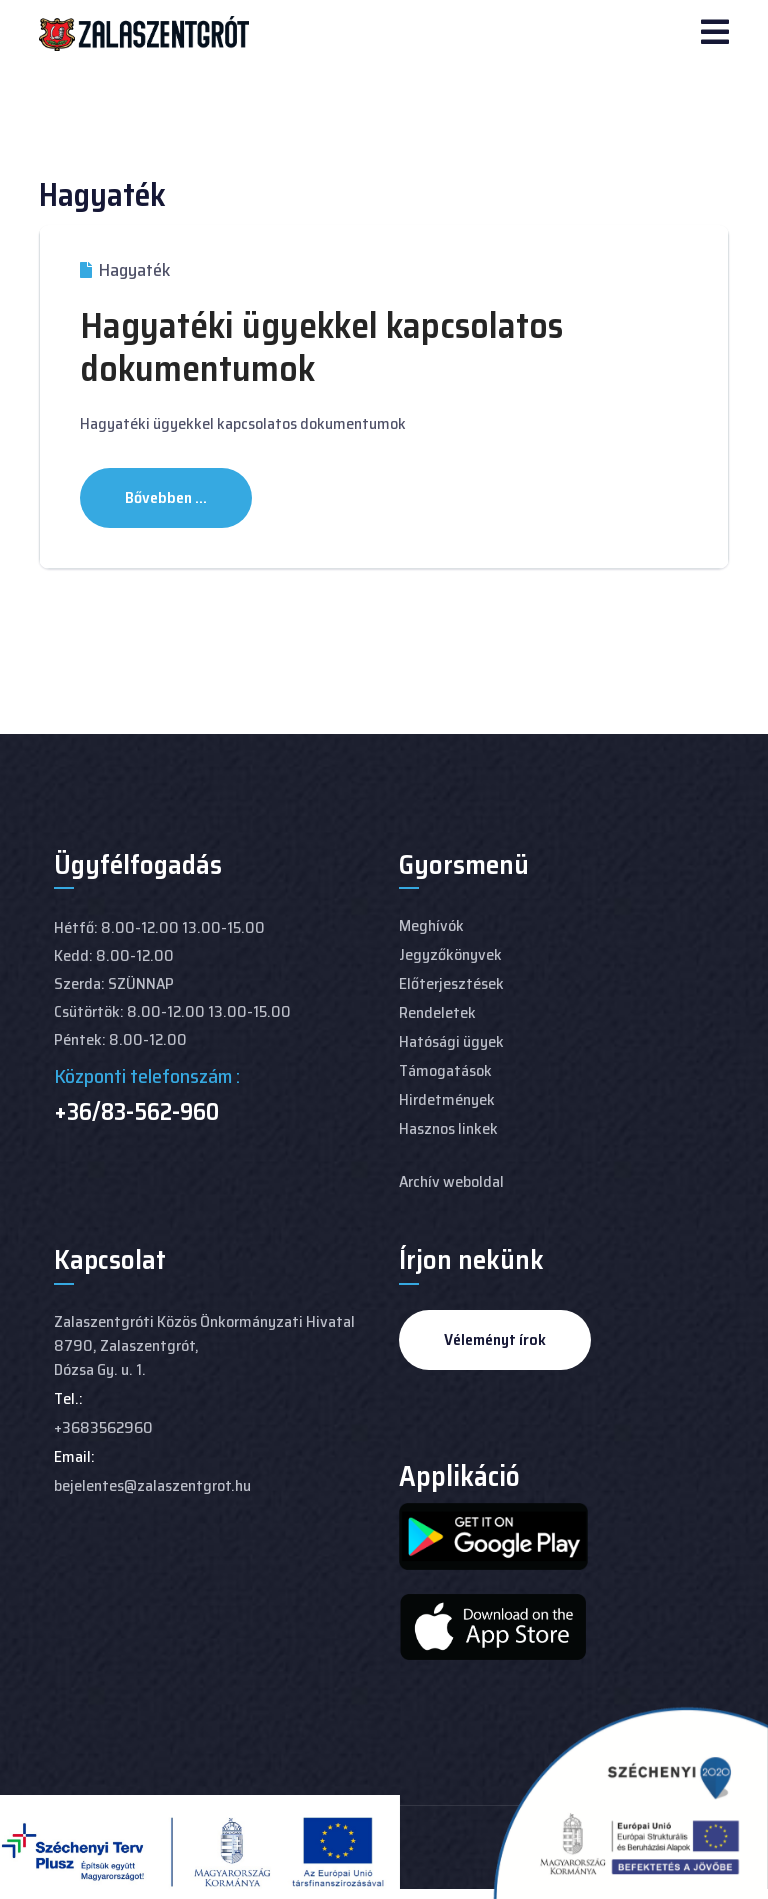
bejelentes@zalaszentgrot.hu (152, 1485)
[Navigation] (715, 34)
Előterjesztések (451, 983)
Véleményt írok (495, 1339)
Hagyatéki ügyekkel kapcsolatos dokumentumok (321, 347)
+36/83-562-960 (136, 1112)
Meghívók (431, 925)
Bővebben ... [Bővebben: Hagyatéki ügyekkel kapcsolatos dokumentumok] (166, 497)
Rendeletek (437, 1012)
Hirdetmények (447, 1099)
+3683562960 (103, 1427)
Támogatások (445, 1070)
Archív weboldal (451, 1181)
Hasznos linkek (448, 1128)
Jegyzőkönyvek (450, 954)
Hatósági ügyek (451, 1041)
